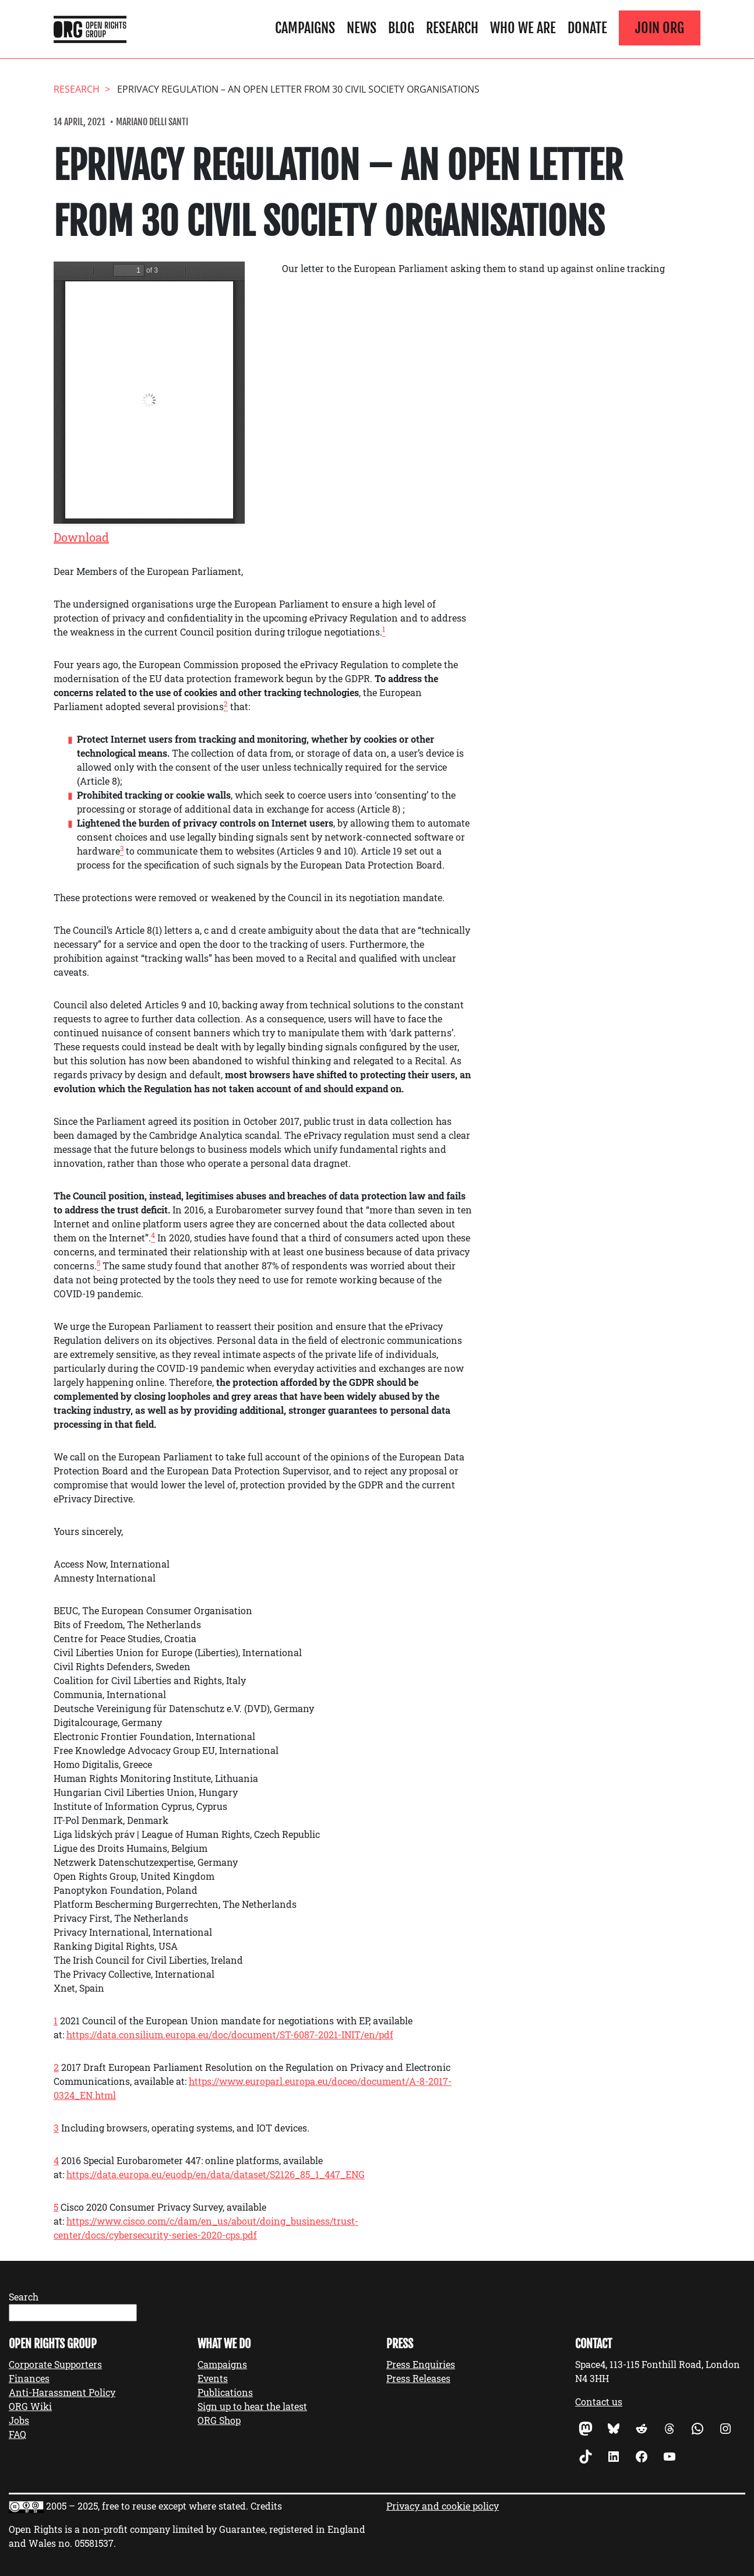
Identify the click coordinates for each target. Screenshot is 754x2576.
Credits (266, 2506)
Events (213, 2378)
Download (81, 537)
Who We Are (523, 28)
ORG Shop (219, 2420)
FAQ (17, 2434)
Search (23, 2297)
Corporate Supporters (55, 2364)
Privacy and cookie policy (442, 2506)
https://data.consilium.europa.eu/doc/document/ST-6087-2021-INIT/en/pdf (229, 2034)
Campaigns (305, 28)
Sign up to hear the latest (252, 2406)
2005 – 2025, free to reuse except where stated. (147, 2506)
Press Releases (418, 2378)
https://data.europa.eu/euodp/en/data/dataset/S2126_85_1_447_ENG (215, 2174)
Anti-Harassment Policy (62, 2392)
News (361, 28)
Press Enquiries (420, 2364)
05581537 (94, 2543)
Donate (587, 28)
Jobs (19, 2420)
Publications (225, 2392)
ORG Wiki (30, 2406)
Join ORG (659, 28)
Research (452, 28)
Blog (401, 28)
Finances (29, 2378)
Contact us (598, 2401)
